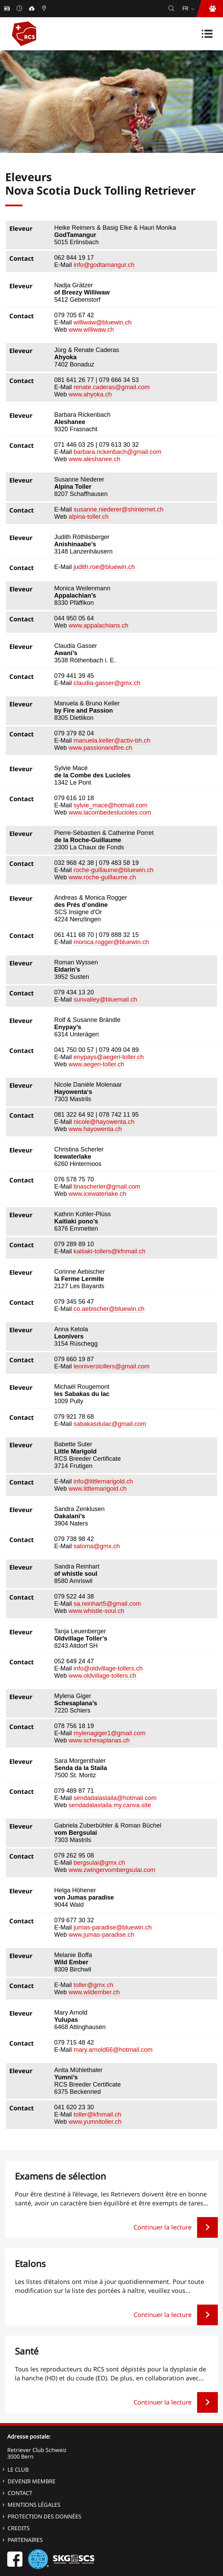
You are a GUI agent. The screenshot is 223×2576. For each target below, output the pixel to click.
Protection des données (44, 2516)
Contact (20, 2493)
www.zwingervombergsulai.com (112, 1869)
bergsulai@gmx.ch (99, 1862)
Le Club (18, 2469)
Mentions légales (34, 2504)
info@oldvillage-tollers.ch (108, 1668)
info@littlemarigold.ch (103, 1481)
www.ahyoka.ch (90, 394)
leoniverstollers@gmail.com (111, 1366)
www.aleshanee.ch (94, 459)
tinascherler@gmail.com (107, 1186)
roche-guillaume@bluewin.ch (113, 870)
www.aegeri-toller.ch (96, 1064)
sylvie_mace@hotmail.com (110, 805)
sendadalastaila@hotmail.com (115, 1797)
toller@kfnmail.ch (97, 2114)
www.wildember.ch (94, 1992)
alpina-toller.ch (89, 516)
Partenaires (25, 2540)
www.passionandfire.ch (100, 747)
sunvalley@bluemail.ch (105, 999)
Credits (19, 2528)
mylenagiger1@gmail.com (109, 1733)
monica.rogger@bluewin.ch (111, 942)
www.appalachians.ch (98, 625)
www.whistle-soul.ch (96, 1610)
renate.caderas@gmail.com (111, 387)
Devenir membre (32, 2481)
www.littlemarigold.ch (98, 1488)
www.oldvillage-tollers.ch (102, 1675)
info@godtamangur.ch (104, 264)
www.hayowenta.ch (95, 1129)
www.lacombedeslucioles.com (110, 812)
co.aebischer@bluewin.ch (109, 1308)
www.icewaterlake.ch (97, 1193)
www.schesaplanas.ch (99, 1740)
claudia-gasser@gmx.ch (107, 683)
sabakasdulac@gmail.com (110, 1423)
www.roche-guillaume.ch (102, 877)
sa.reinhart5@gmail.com (107, 1603)
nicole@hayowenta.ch (104, 1121)
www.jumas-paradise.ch (101, 1934)
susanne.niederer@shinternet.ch (118, 509)
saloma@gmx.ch (97, 1546)
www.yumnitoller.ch (95, 2121)
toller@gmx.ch (93, 1985)
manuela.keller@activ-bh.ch (112, 740)
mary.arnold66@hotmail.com (113, 2049)
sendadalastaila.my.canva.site (110, 1805)
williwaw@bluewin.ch (103, 322)
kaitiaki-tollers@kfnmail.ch (109, 1251)
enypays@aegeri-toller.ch (109, 1057)
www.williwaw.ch (91, 329)
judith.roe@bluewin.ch (104, 566)
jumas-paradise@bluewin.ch (113, 1927)
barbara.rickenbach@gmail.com (117, 451)
